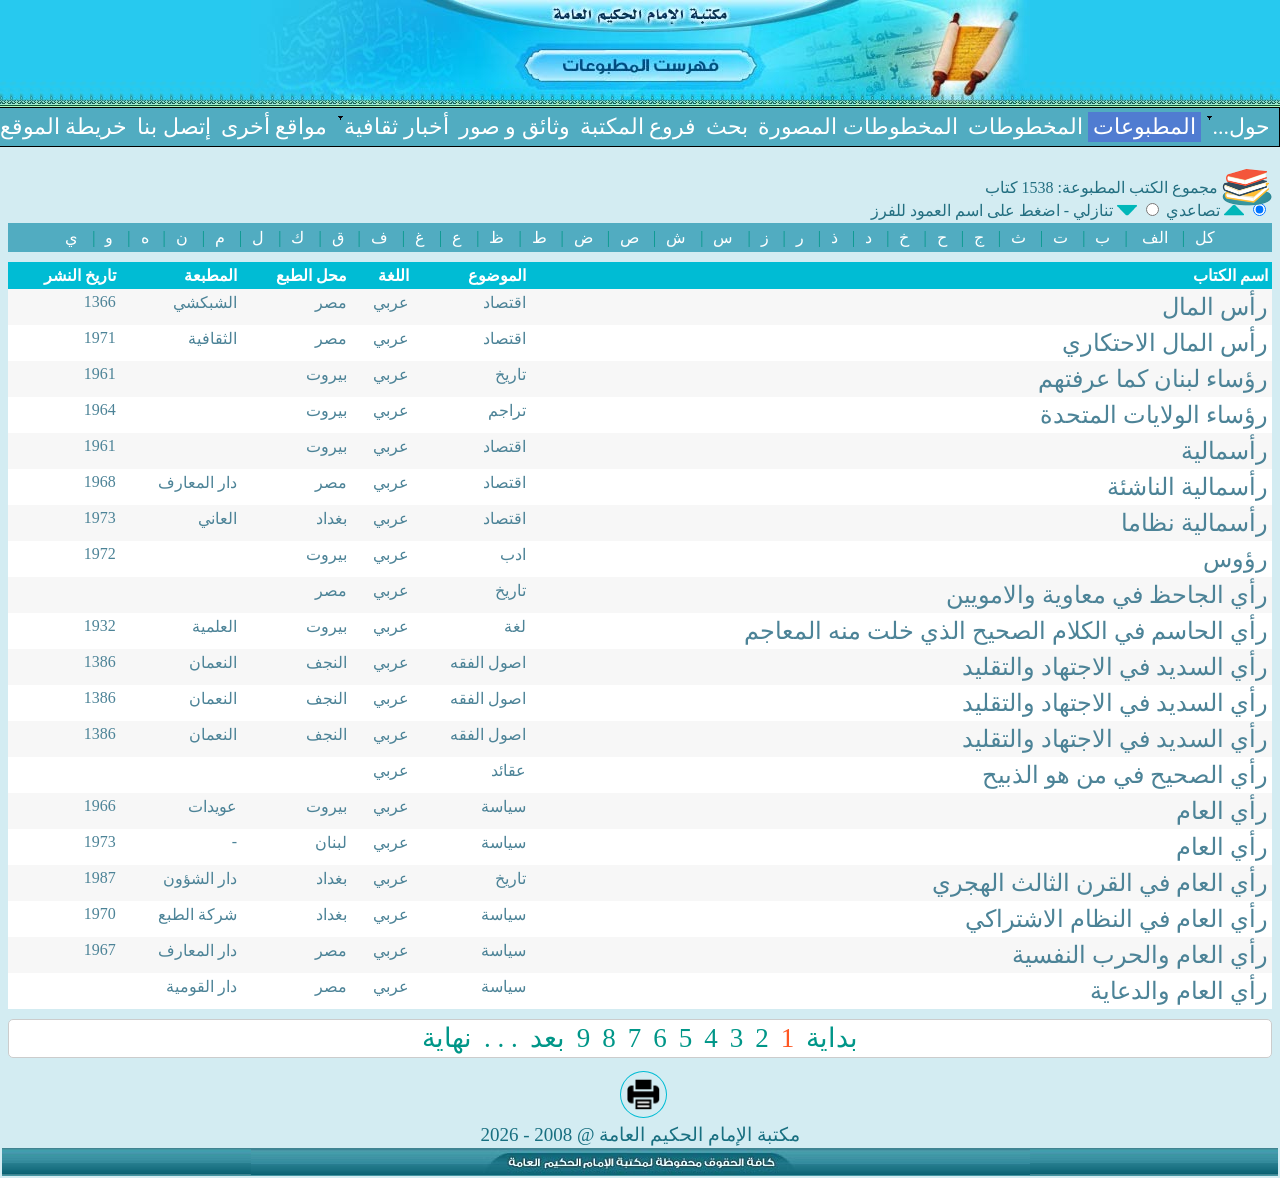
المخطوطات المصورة (858, 126)
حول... (1242, 126)
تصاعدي (1207, 210)
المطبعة (210, 275)
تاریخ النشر (80, 275)
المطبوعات (1144, 126)
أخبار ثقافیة (396, 126)
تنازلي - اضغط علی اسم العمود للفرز (1006, 210)
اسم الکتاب (1230, 275)
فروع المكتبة (638, 126)
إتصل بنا (174, 126)
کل (1205, 237)
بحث (727, 126)
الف (1155, 237)
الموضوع (497, 275)
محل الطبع (311, 275)
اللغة (393, 275)
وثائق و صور (514, 126)
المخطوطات (1025, 126)
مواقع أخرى (274, 126)
